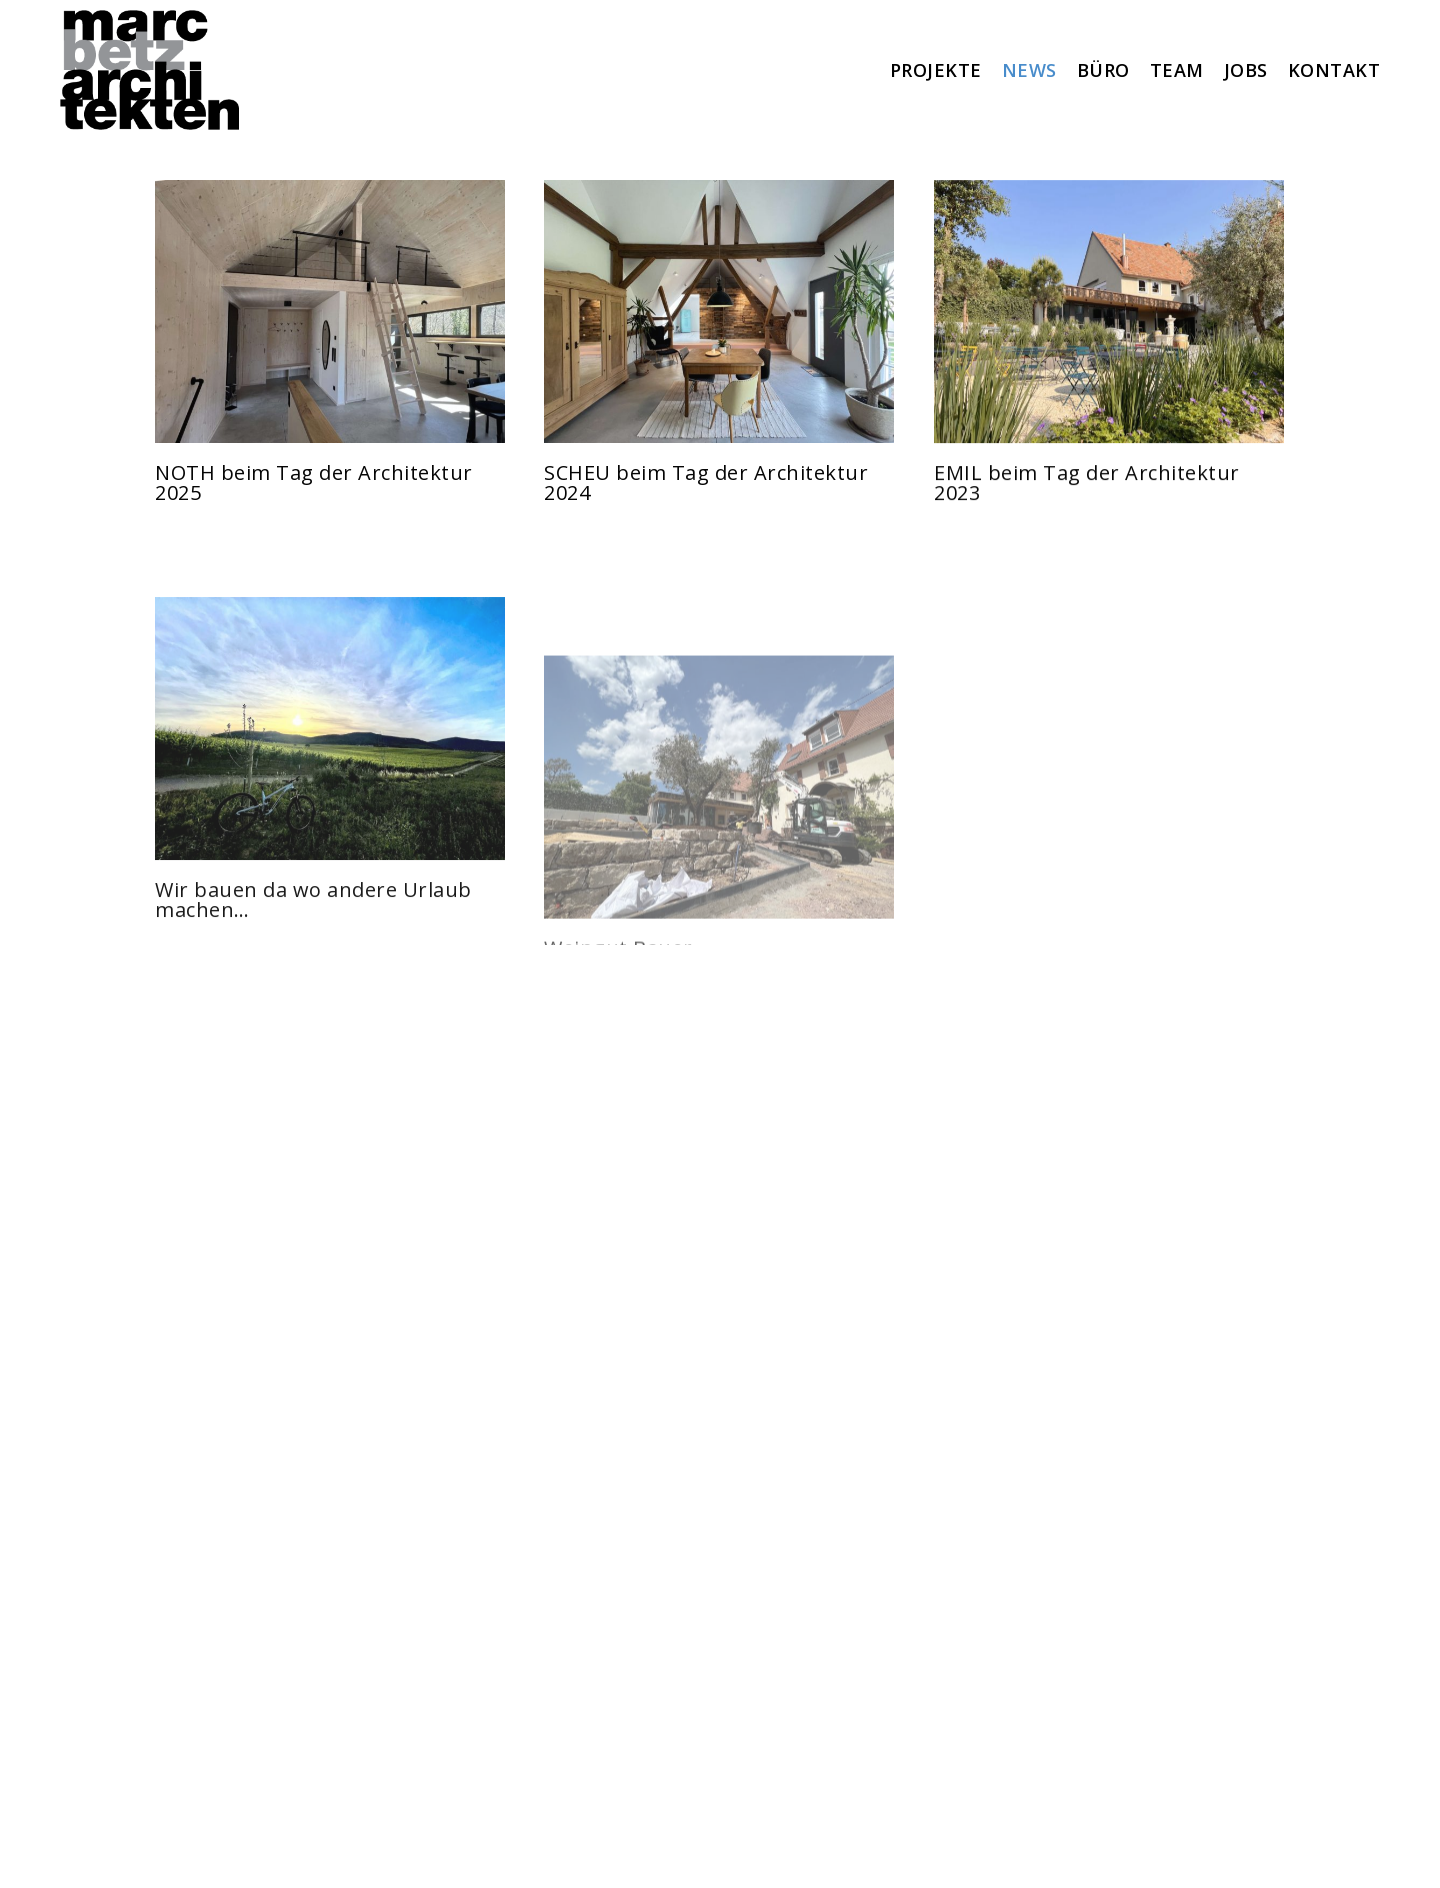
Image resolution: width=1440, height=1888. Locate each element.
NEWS (1029, 70)
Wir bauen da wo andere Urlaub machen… (313, 957)
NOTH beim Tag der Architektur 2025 (314, 482)
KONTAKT (1334, 70)
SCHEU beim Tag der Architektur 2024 (706, 482)
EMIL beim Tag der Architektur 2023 (1087, 497)
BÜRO (1103, 70)
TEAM (1177, 70)
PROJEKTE (936, 70)
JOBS (1246, 70)
